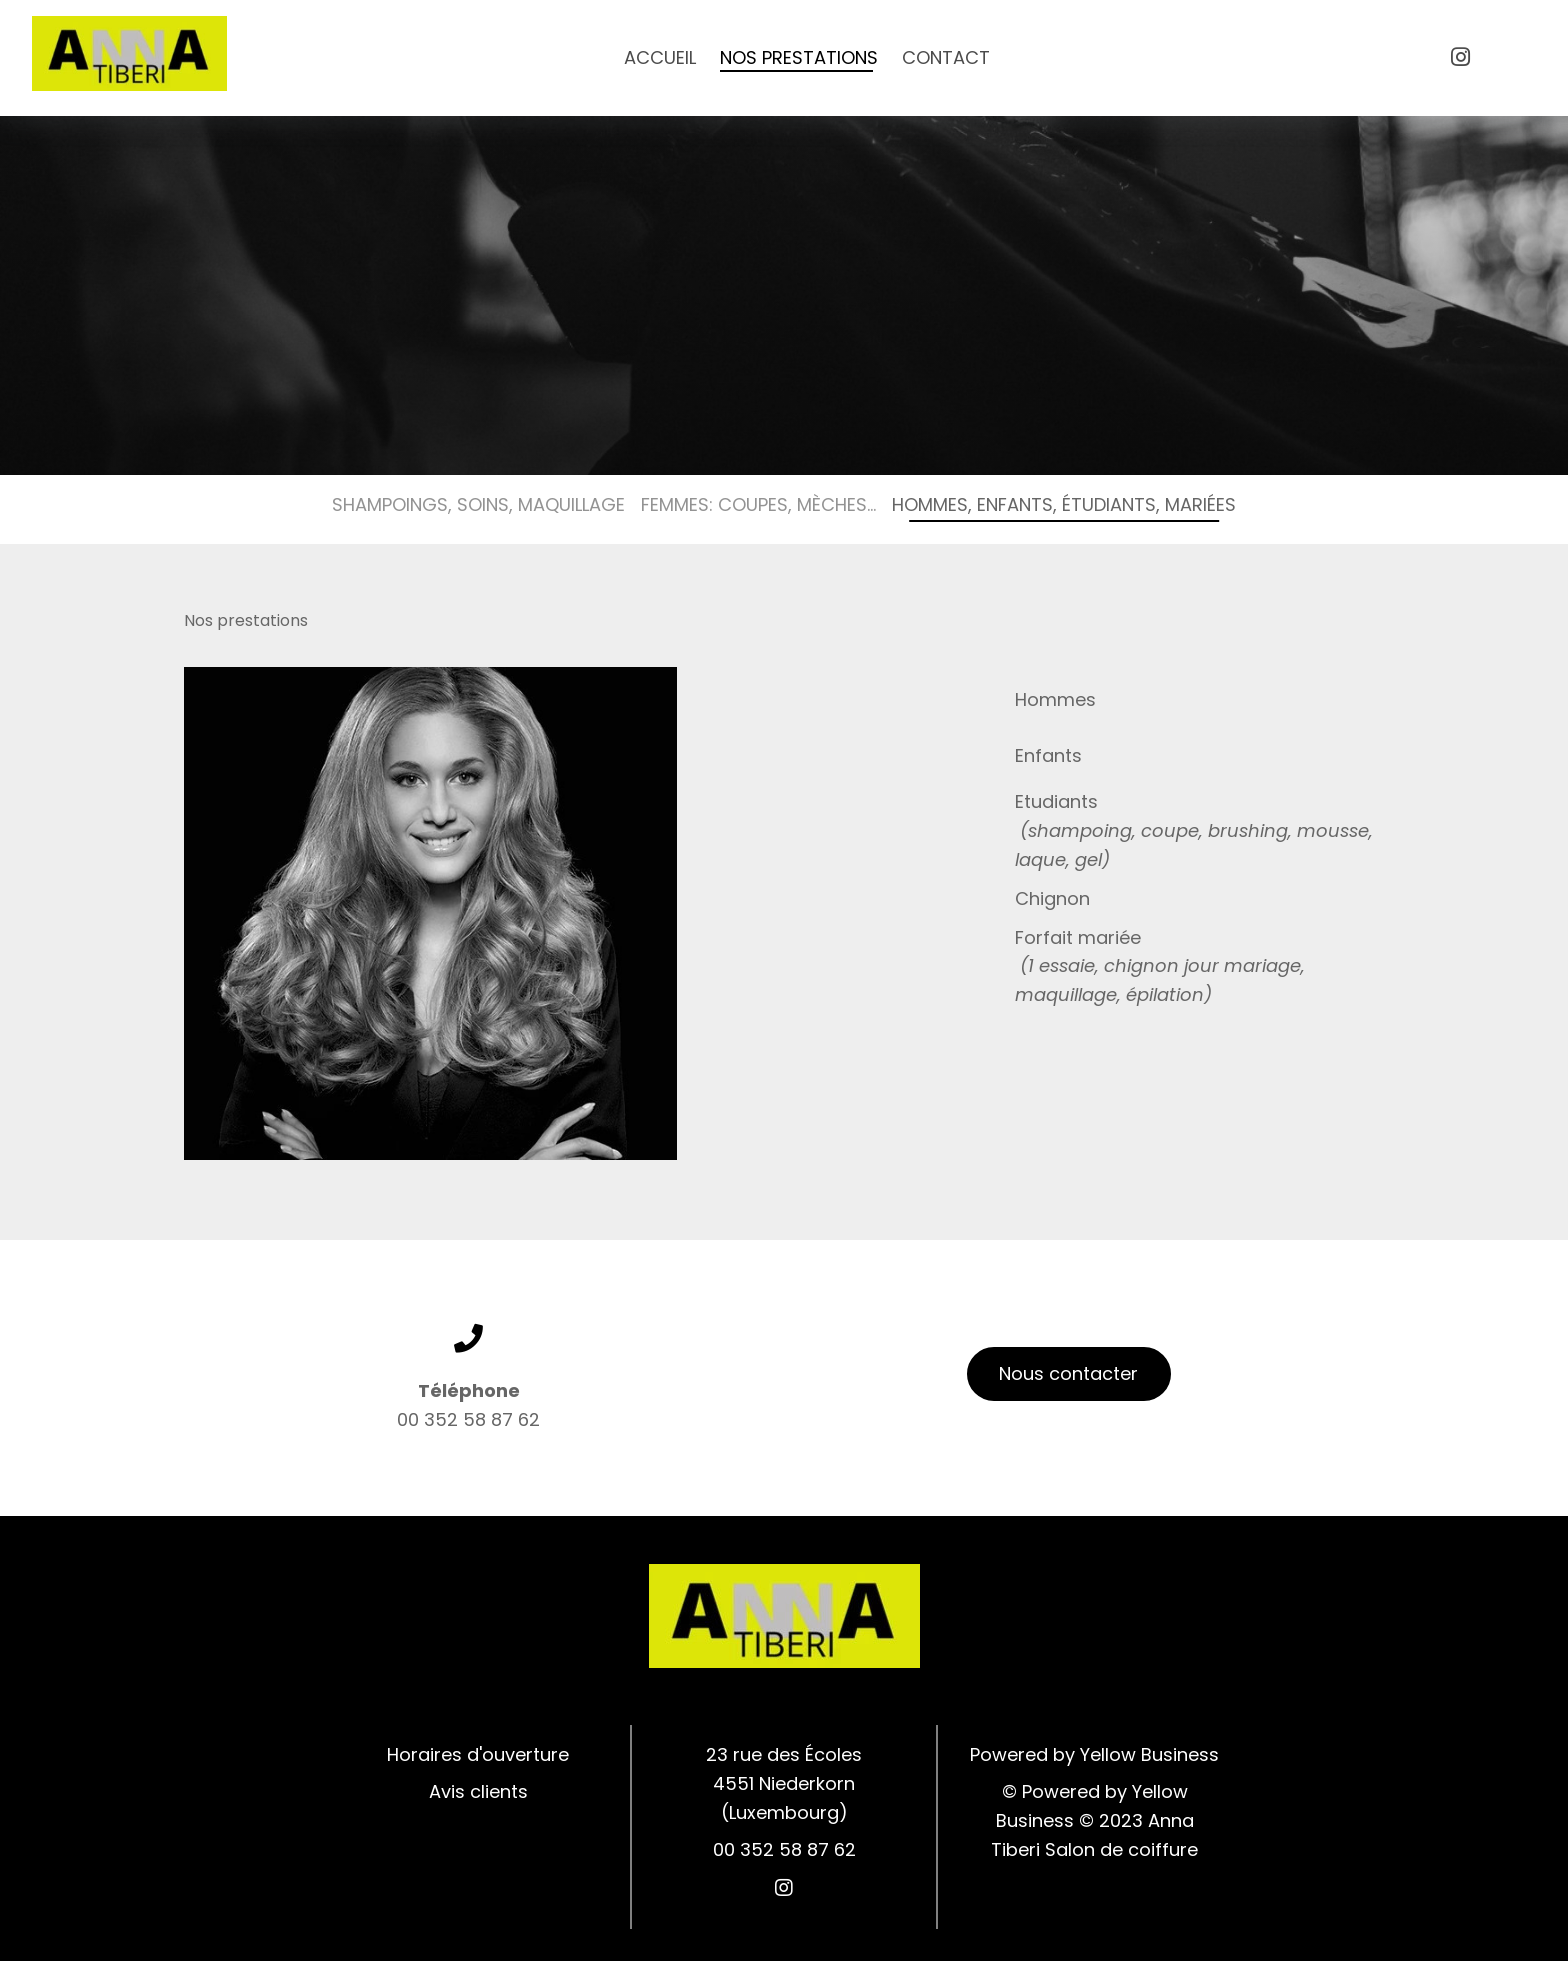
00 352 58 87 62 (468, 1419)
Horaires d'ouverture (478, 1754)
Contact (946, 57)
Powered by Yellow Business (1094, 1754)
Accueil (660, 57)
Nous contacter (1068, 1373)
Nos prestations (799, 57)
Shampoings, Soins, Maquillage (478, 504)
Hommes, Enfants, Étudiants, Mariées (1064, 504)
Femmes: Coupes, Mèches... (758, 504)
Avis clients (478, 1791)
